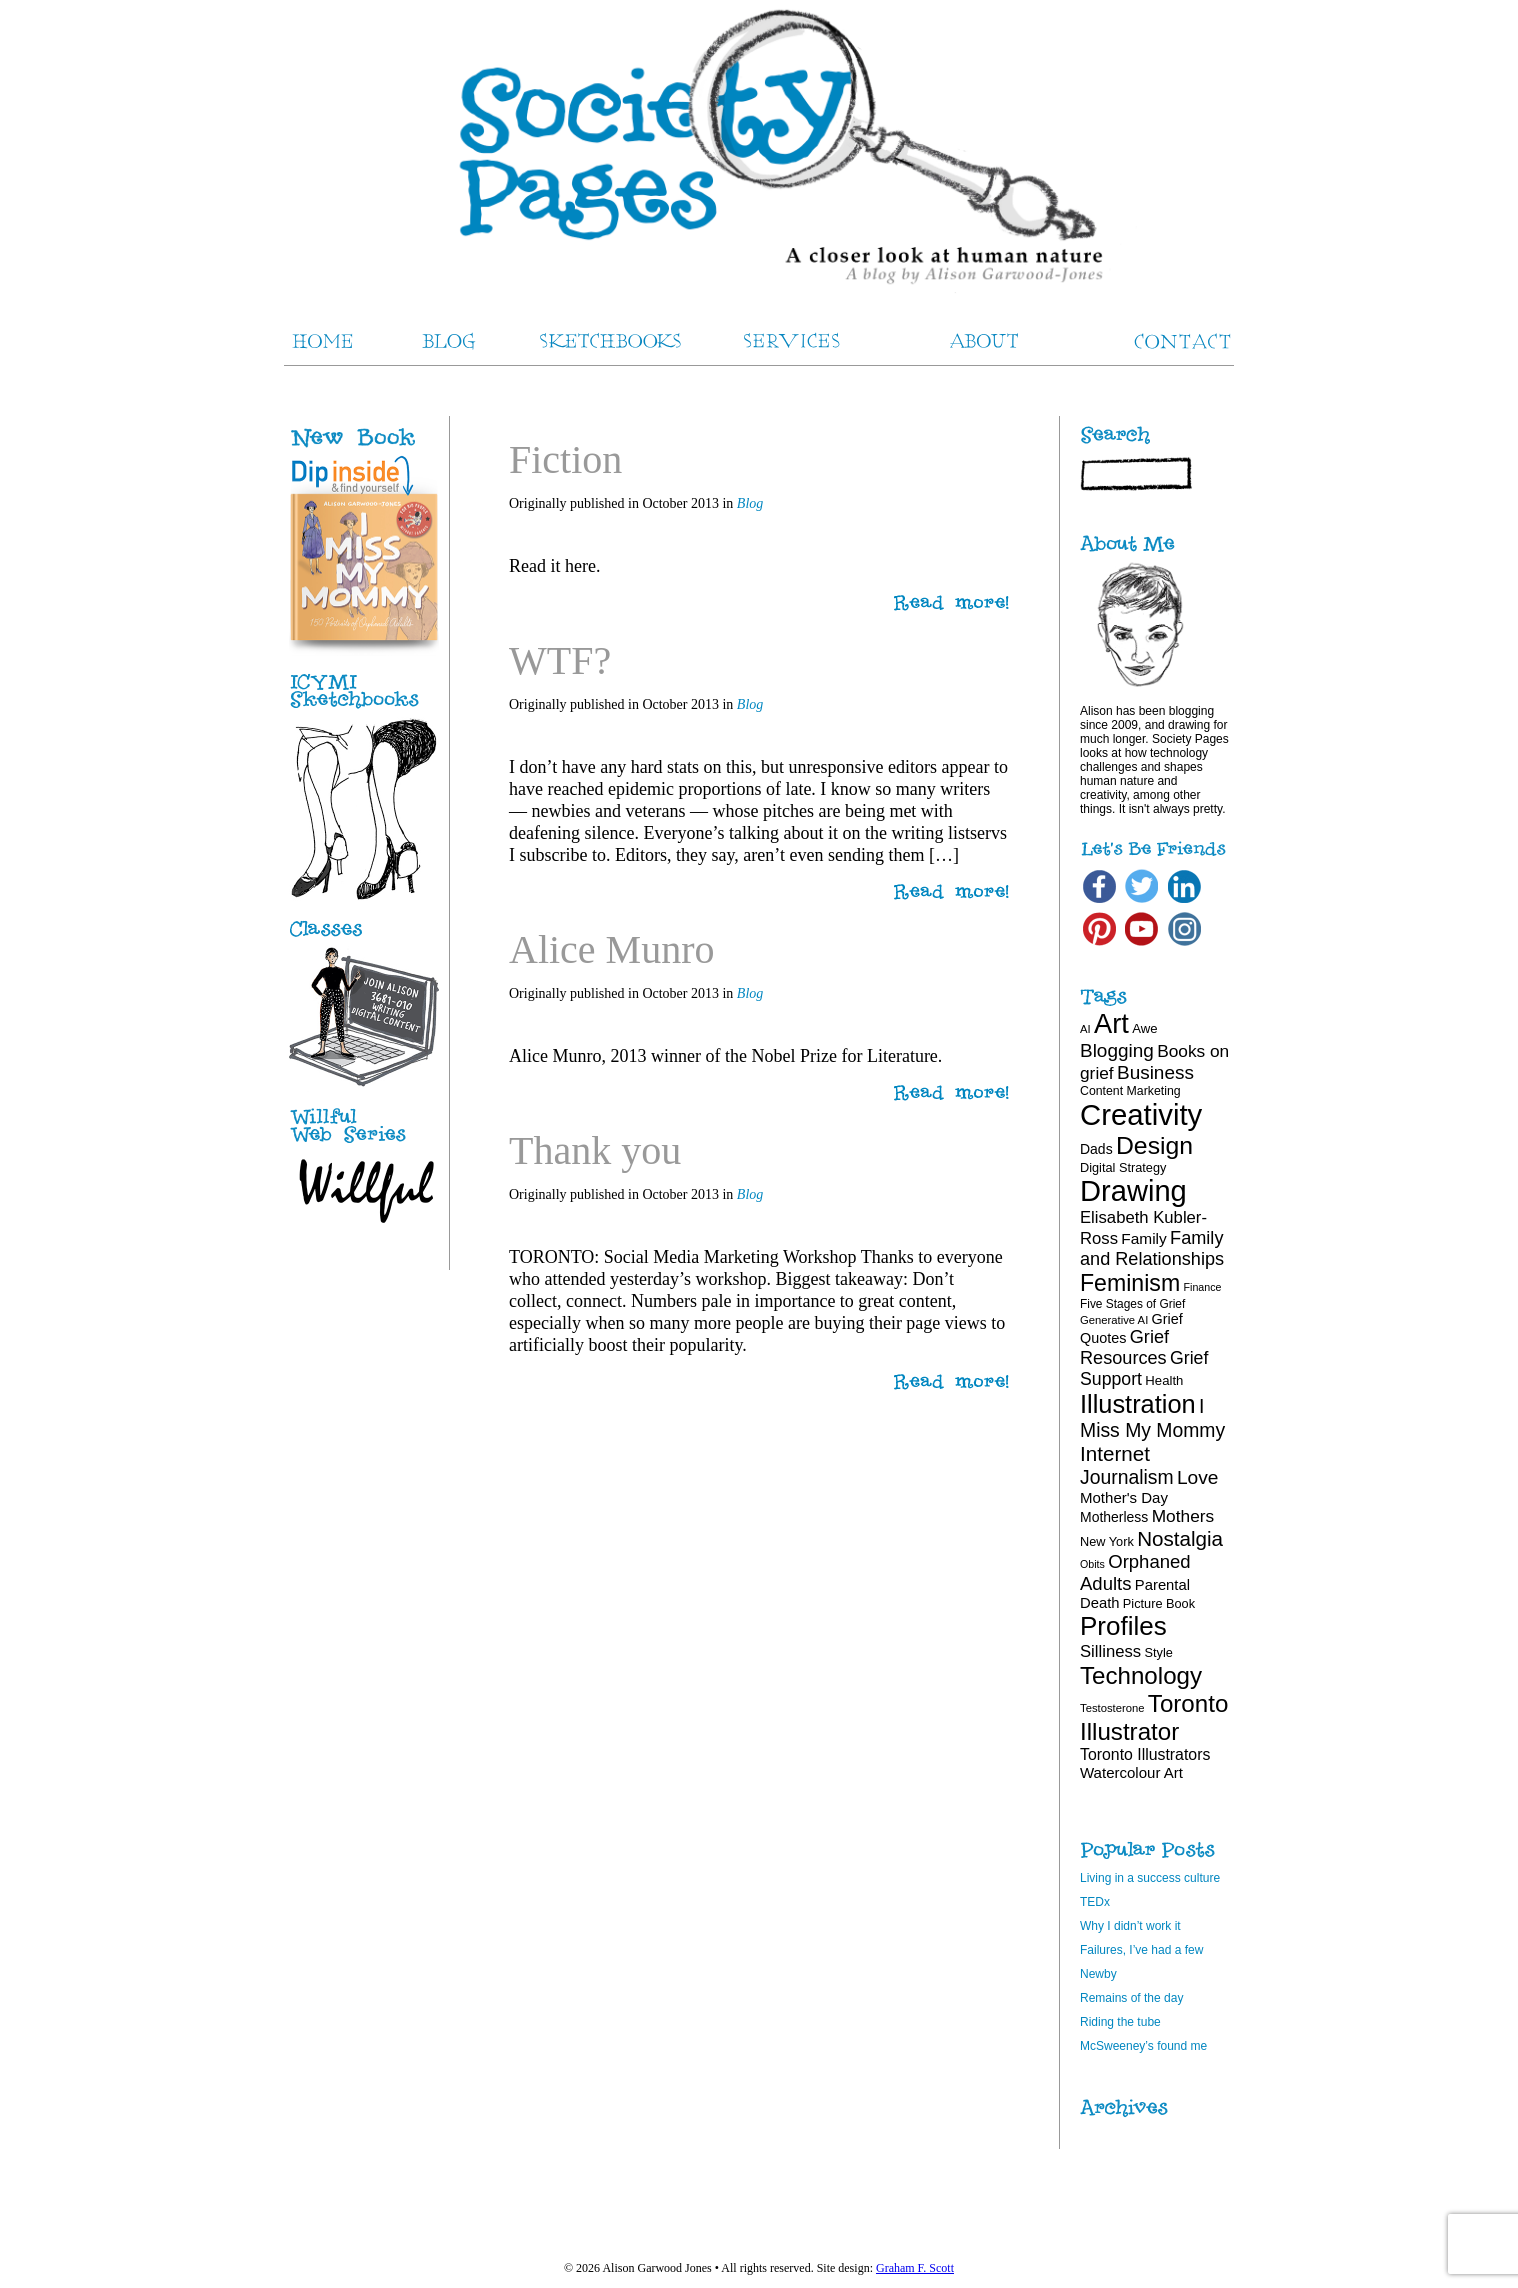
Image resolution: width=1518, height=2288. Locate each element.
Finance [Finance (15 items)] (1203, 1287)
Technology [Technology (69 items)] (1141, 1675)
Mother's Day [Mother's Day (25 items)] (1124, 1497)
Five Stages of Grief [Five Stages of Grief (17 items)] (1132, 1304)
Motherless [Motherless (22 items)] (1114, 1517)
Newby (1098, 1974)
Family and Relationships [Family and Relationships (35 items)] (1152, 1248)
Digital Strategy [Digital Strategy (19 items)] (1123, 1167)
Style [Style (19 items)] (1159, 1652)
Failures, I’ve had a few (1141, 1950)
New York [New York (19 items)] (1107, 1541)
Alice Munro (612, 949)
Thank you (595, 1150)
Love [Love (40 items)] (1198, 1477)
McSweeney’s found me (1143, 2046)
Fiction (565, 459)
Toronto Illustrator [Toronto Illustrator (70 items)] (1154, 1717)
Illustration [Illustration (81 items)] (1138, 1404)
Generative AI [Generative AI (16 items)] (1114, 1320)
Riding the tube (1120, 2022)
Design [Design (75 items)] (1154, 1145)
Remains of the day (1131, 1998)
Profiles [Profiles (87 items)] (1123, 1626)
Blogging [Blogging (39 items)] (1117, 1050)
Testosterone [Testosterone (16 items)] (1112, 1708)
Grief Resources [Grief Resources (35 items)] (1124, 1347)
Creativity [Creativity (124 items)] (1141, 1114)
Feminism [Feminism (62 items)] (1130, 1283)
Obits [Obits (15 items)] (1092, 1564)
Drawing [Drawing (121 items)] (1133, 1191)
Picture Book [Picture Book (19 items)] (1159, 1603)
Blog (750, 503)
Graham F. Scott (915, 2268)
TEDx (1095, 1902)
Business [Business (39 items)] (1155, 1072)
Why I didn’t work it (1130, 1926)
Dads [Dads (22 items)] (1096, 1149)
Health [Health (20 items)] (1164, 1380)
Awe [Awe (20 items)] (1144, 1028)
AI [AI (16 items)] (1085, 1029)
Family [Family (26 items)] (1143, 1238)
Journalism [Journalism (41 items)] (1127, 1477)
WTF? (560, 660)
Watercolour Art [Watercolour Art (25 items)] (1131, 1772)
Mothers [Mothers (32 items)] (1183, 1516)
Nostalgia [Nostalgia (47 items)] (1180, 1538)
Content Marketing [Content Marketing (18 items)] (1130, 1091)
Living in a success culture (1150, 1878)
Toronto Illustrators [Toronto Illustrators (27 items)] (1145, 1754)
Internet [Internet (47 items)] (1115, 1453)
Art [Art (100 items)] (1111, 1023)
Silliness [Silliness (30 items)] (1110, 1651)
